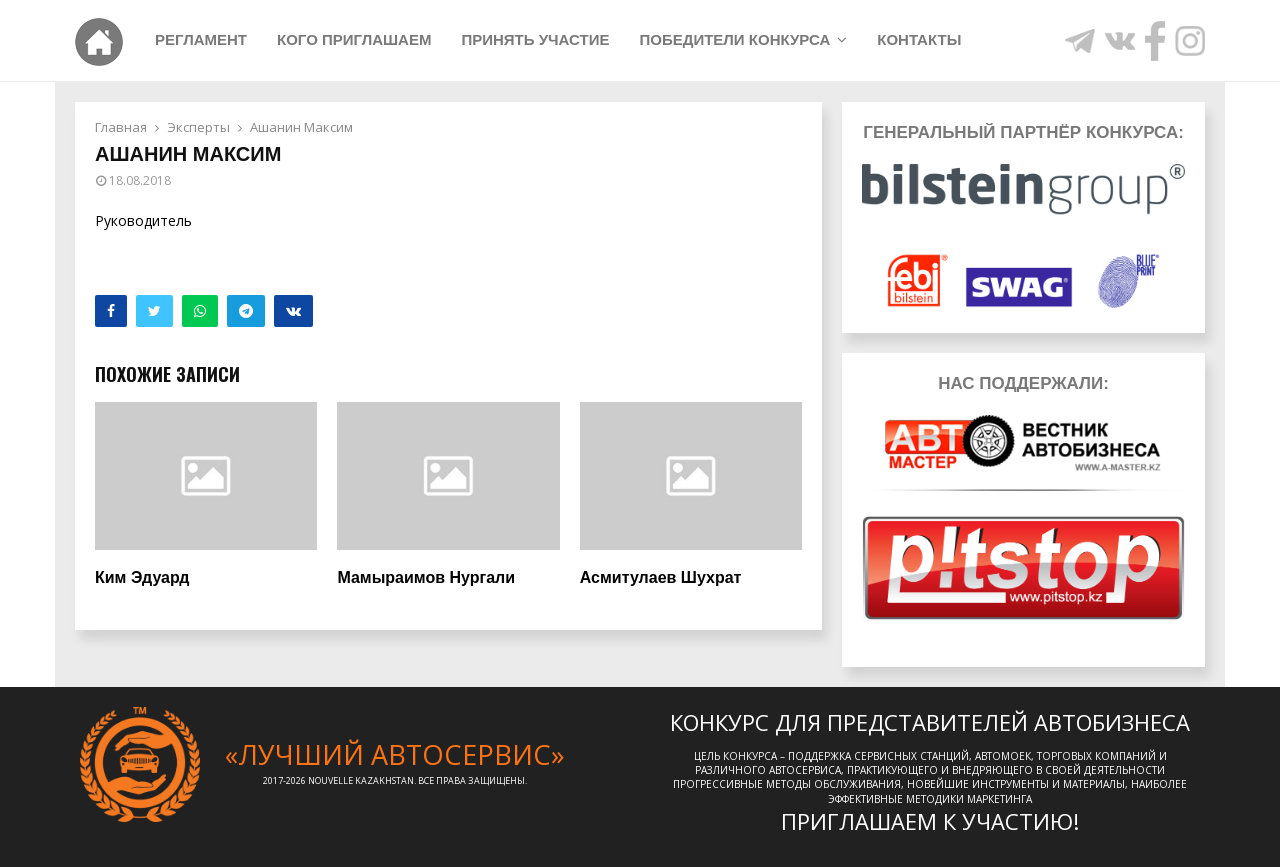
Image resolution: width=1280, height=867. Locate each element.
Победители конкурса (734, 39)
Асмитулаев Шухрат (661, 577)
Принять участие (535, 39)
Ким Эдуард (142, 577)
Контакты (919, 39)
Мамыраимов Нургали (426, 577)
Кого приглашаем (354, 39)
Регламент (201, 39)
